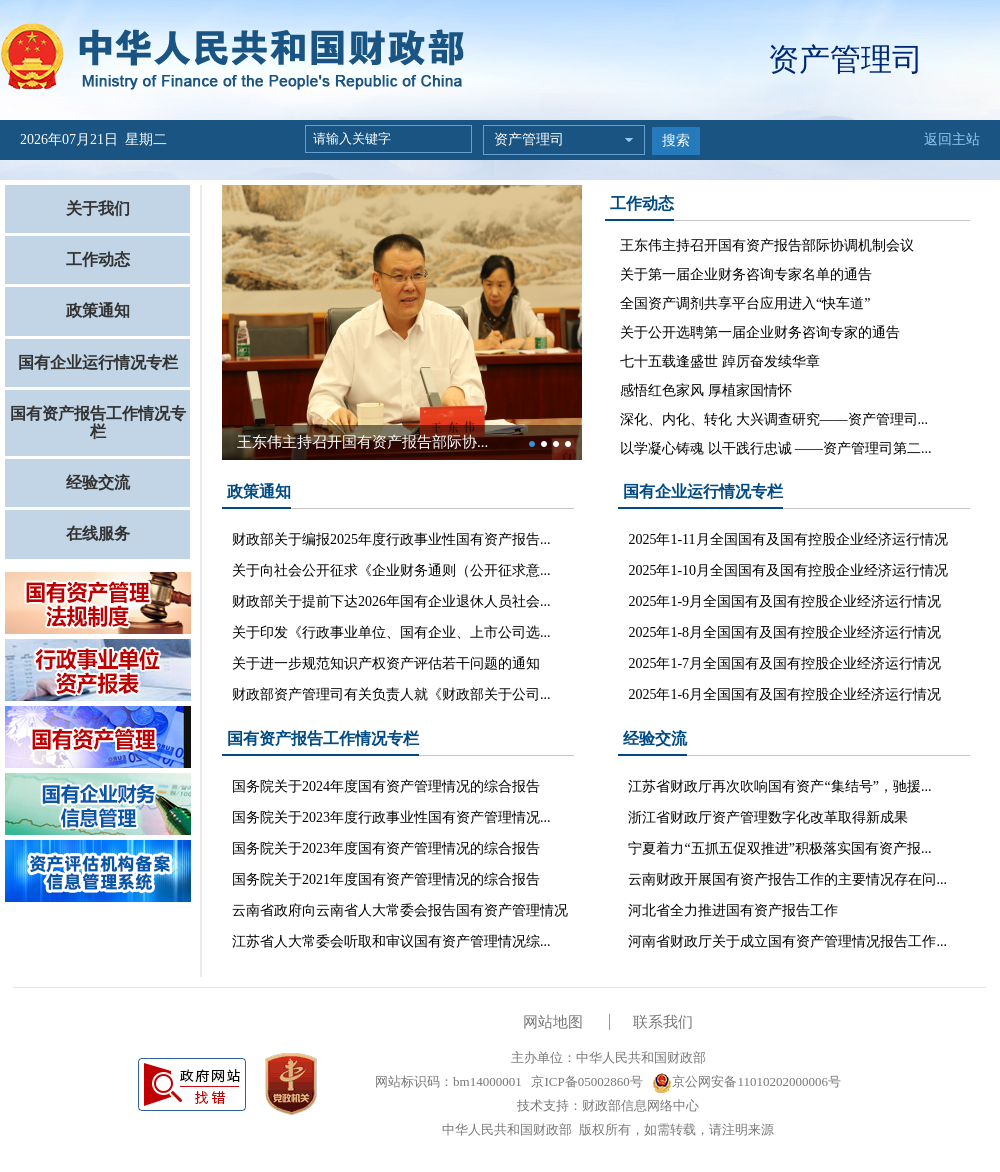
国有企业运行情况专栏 (98, 362)
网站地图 (553, 1022)
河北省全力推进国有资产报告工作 (733, 910)
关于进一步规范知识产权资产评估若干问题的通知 (386, 663)
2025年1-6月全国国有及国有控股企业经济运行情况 (784, 694)
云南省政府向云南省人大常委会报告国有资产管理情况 (400, 910)
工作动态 (98, 259)
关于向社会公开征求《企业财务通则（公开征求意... (391, 570)
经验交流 (98, 482)
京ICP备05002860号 (585, 1081)
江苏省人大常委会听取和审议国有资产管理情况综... (391, 941)
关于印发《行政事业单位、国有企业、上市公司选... (391, 632)
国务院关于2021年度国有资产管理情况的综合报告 (386, 879)
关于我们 (98, 208)
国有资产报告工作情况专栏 (98, 422)
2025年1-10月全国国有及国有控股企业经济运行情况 (788, 570)
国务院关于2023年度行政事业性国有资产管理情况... (391, 817)
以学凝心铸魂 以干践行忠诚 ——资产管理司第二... (776, 448)
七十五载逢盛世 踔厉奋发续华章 (720, 361)
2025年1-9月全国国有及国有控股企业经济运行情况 (784, 601)
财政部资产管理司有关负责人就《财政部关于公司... (391, 694)
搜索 (676, 140)
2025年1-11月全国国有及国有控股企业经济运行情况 (787, 539)
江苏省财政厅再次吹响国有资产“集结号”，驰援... (779, 786)
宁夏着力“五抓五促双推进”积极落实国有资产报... (779, 848)
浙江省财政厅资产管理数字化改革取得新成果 (768, 817)
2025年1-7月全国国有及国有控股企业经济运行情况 (784, 663)
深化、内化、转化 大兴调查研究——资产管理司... (774, 419)
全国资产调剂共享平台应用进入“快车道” (745, 303)
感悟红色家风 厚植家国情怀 (706, 390)
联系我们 (663, 1022)
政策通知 (98, 310)
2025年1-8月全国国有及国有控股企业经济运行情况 (784, 632)
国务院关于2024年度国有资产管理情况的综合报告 (386, 786)
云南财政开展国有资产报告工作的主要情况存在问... (787, 879)
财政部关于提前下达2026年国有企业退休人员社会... (391, 601)
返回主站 (952, 139)
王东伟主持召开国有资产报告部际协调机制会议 (767, 245)
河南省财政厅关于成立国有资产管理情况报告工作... (787, 941)
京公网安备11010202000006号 (746, 1081)
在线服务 (98, 533)
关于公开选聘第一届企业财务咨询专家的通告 (760, 332)
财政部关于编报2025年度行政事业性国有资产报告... (391, 539)
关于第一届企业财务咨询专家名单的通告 (746, 274)
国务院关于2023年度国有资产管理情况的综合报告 (386, 848)
